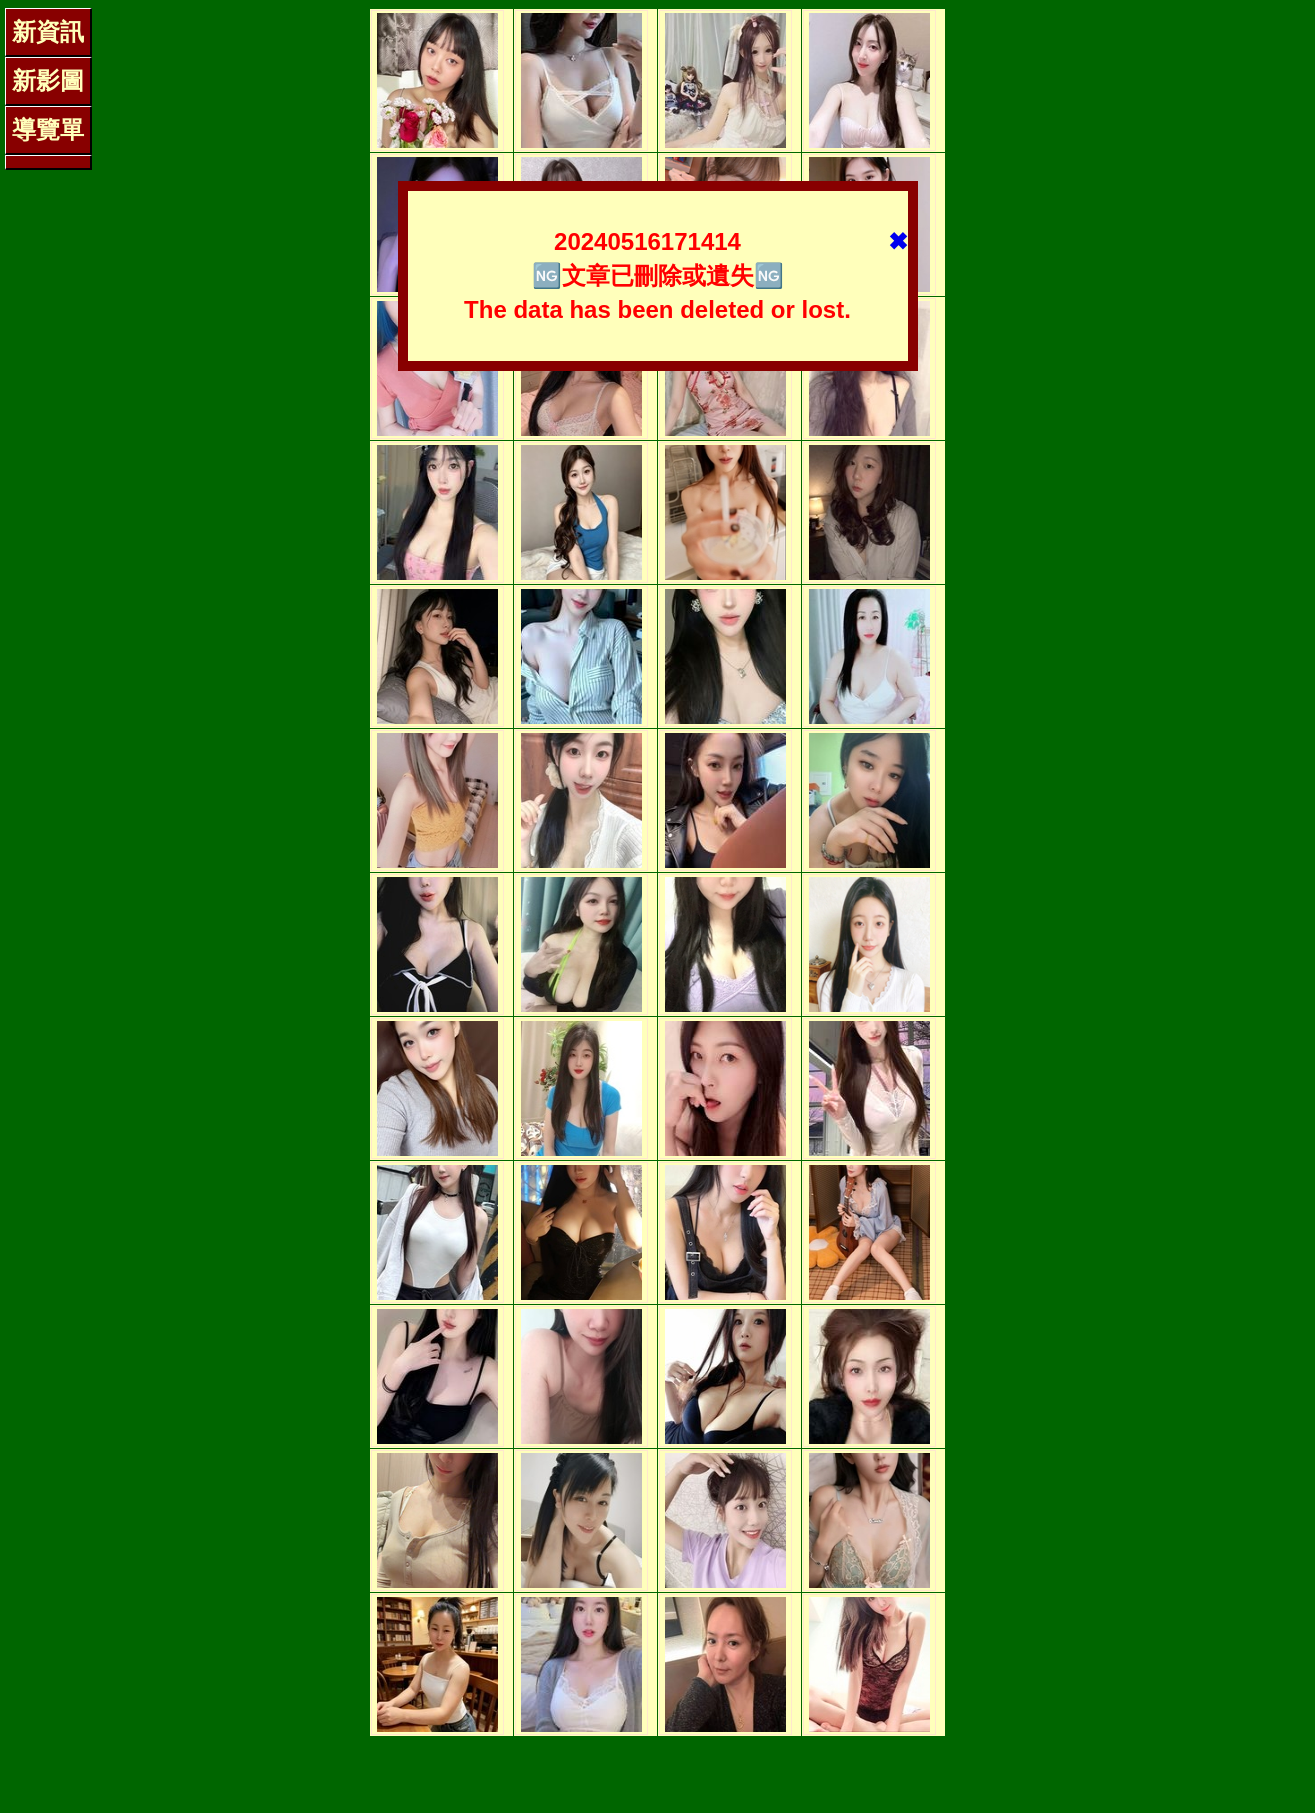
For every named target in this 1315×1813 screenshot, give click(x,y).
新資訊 (48, 31)
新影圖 (48, 80)
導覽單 (48, 129)
